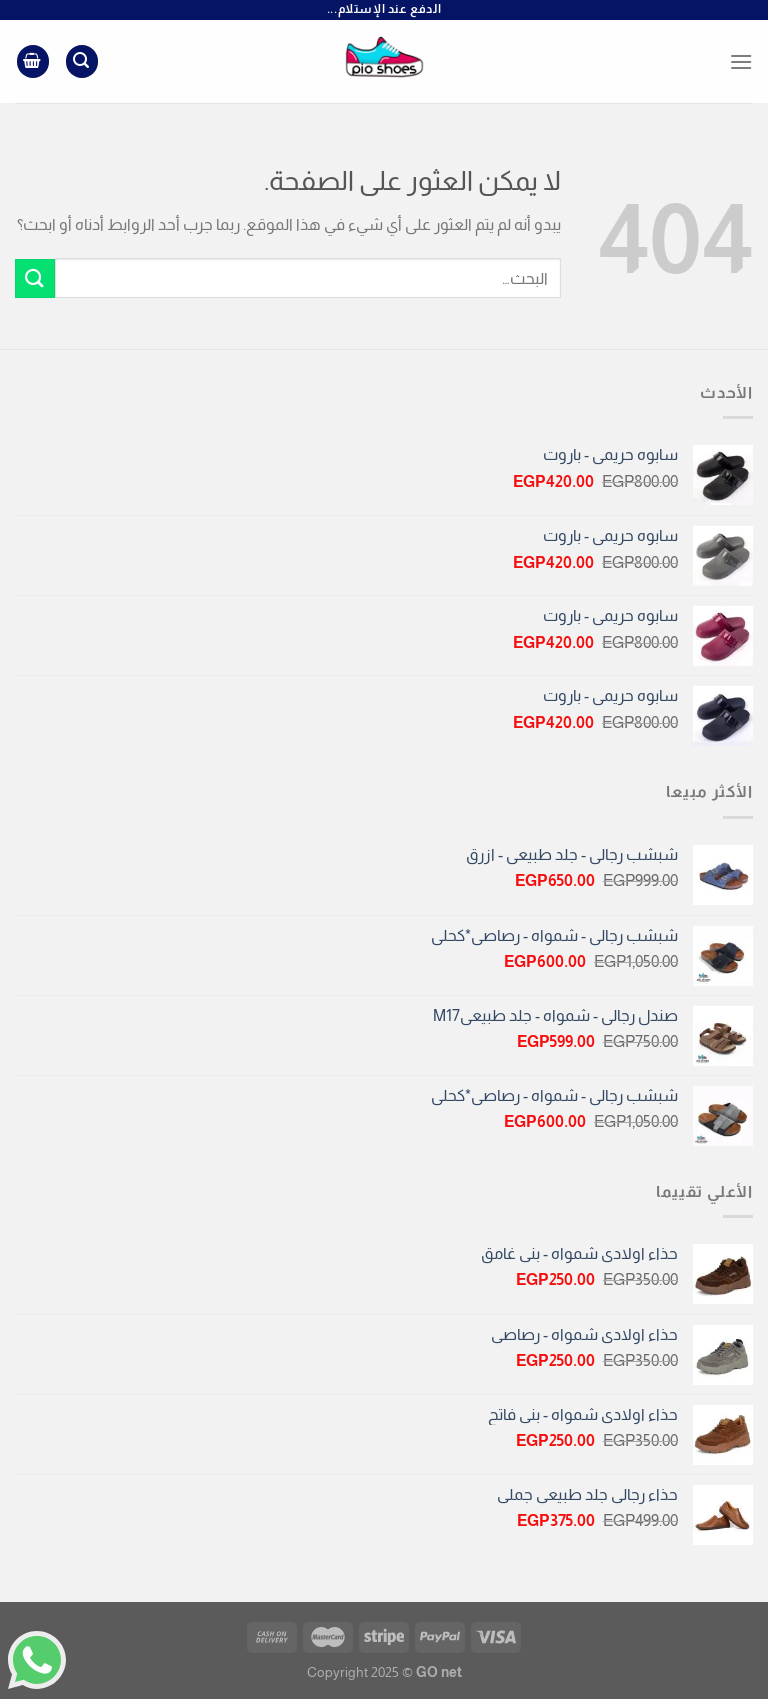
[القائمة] (741, 61)
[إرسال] (35, 278)
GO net (439, 1672)
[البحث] (82, 61)
